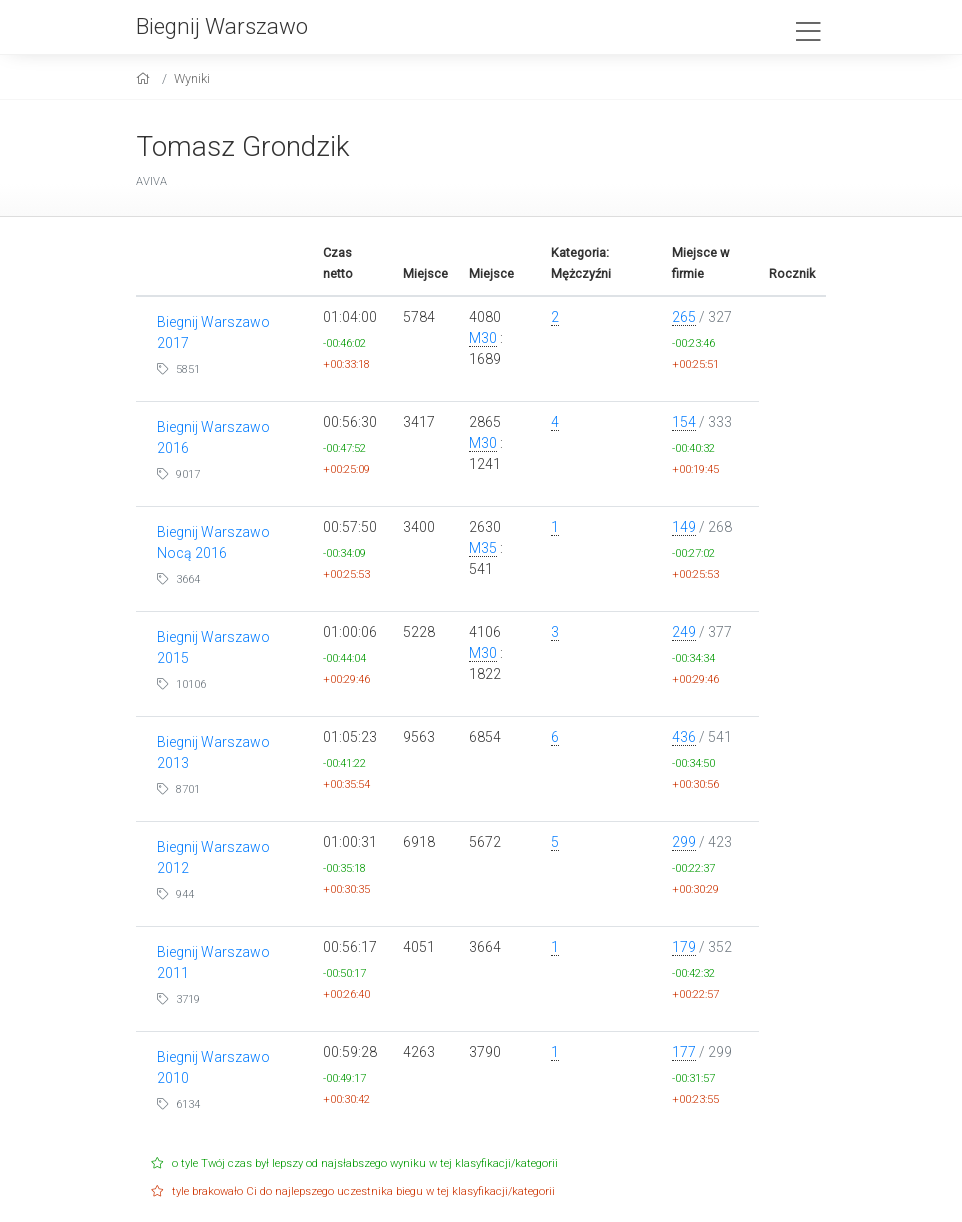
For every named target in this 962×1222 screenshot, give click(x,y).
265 (684, 317)
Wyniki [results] (192, 78)
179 (684, 947)
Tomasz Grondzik (243, 146)
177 (684, 1052)
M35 (483, 548)
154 (684, 422)
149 (684, 527)
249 (684, 632)
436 (684, 737)
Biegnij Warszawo (222, 26)
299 (684, 842)
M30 (483, 338)
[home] (145, 78)
